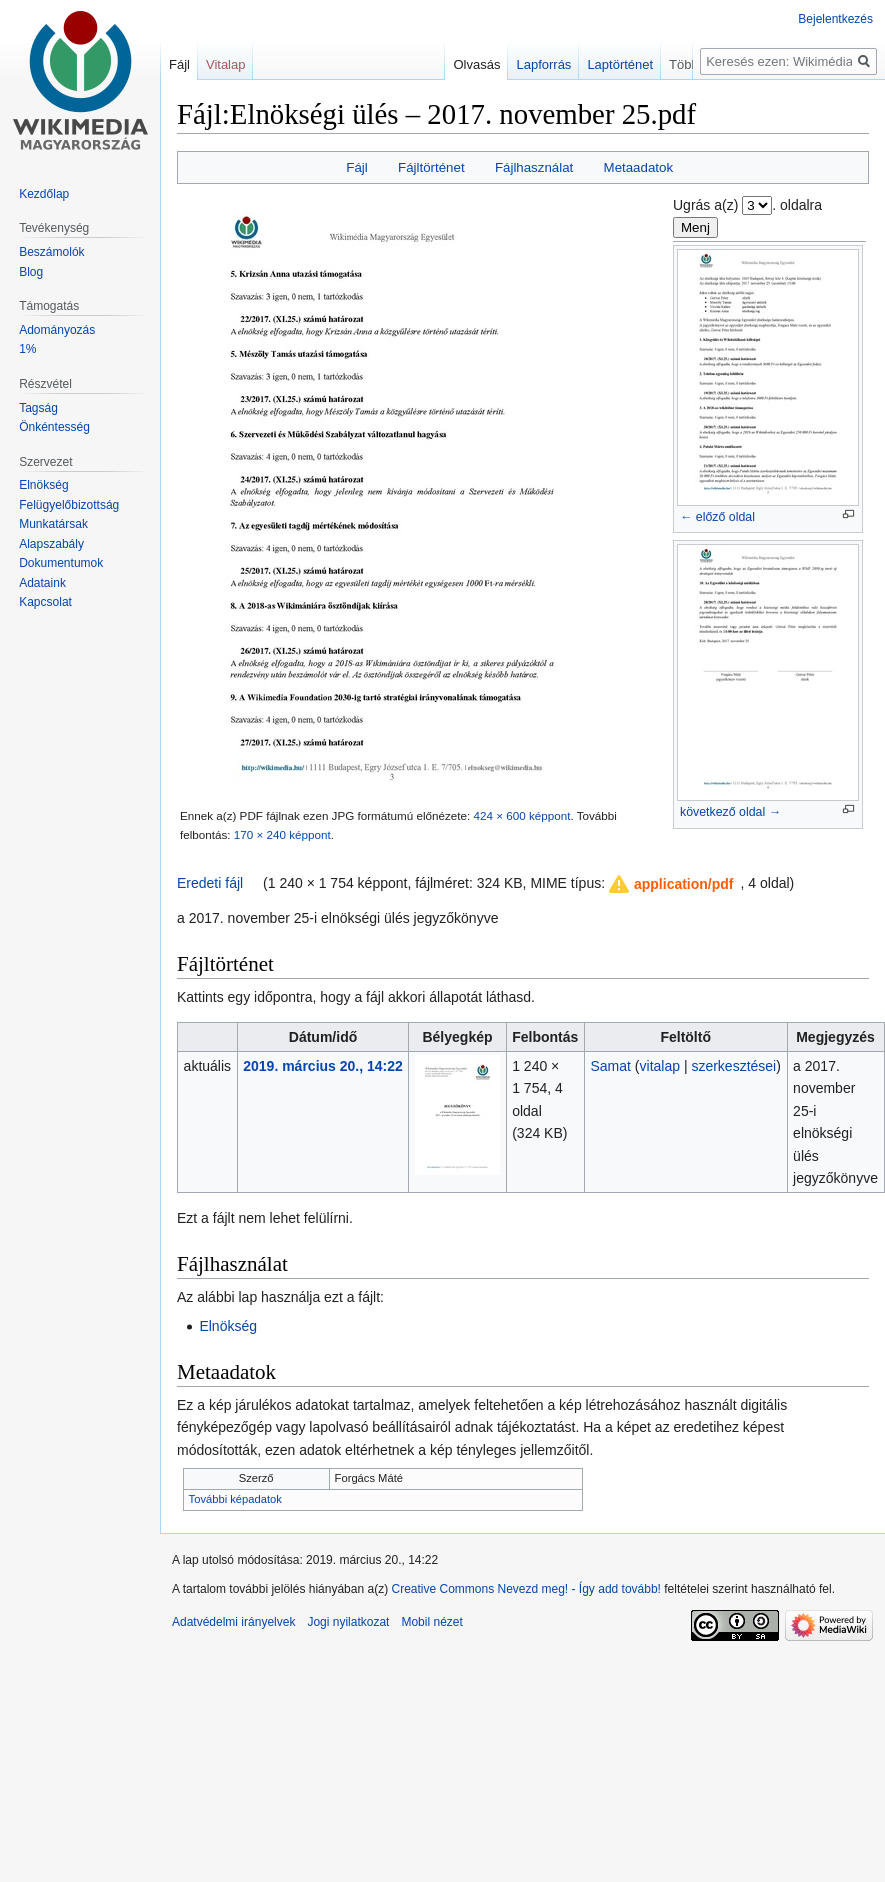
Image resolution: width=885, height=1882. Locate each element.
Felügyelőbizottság (69, 505)
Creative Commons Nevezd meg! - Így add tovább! (525, 1589)
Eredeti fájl (210, 883)
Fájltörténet (431, 167)
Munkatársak (53, 524)
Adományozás (57, 330)
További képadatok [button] (235, 1499)
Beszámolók (51, 252)
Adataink (42, 583)
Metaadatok (638, 167)
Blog (31, 272)
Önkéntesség (54, 427)
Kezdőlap (44, 194)
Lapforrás (569, 64)
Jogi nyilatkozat (348, 1622)
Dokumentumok (61, 563)
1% (27, 349)
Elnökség (228, 1326)
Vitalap (226, 64)
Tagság (38, 408)
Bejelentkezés (835, 19)
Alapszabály (51, 544)
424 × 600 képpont (521, 815)
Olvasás (502, 64)
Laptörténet (646, 64)
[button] (672, 884)
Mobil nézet (431, 1622)
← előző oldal (717, 517)
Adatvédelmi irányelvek (233, 1622)
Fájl (356, 167)
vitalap (660, 1066)
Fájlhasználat (534, 167)
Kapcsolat (45, 602)
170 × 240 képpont (282, 834)
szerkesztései (733, 1066)
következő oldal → (730, 812)
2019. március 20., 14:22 (323, 1066)
